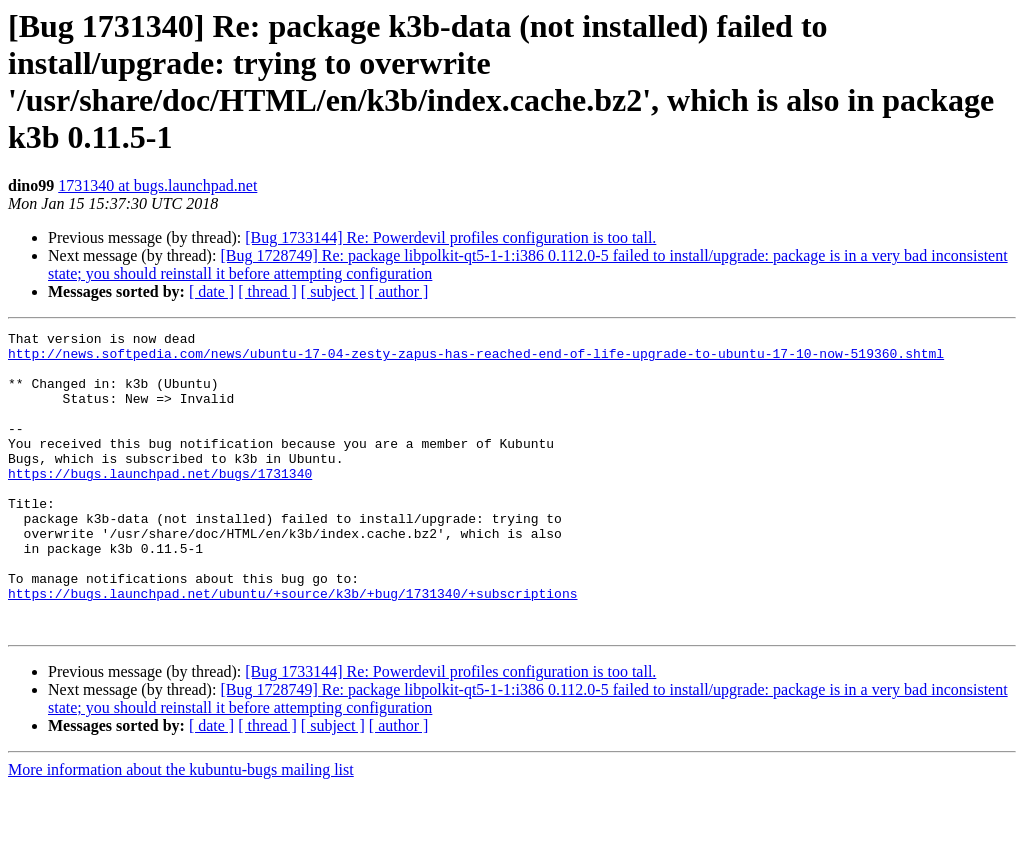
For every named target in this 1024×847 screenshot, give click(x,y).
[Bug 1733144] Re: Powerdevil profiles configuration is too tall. (450, 237)
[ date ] (211, 291)
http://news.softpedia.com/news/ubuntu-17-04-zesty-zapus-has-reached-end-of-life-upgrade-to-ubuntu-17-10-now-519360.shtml (476, 359)
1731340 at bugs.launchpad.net (157, 185)
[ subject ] (333, 291)
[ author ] (399, 291)
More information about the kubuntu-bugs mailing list (181, 829)
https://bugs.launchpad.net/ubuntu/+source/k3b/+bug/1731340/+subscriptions (292, 647)
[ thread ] (267, 291)
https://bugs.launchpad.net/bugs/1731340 (160, 503)
